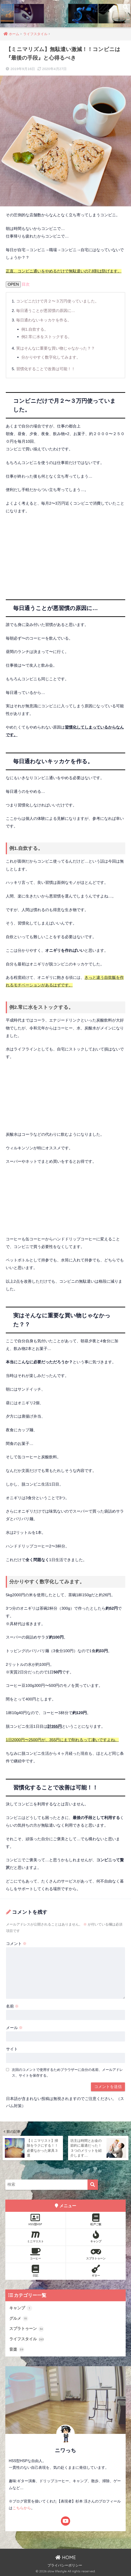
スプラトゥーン (96, 2254)
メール (14, 2028)
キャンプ (96, 2237)
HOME (65, 2557)
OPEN (13, 284)
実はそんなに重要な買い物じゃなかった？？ (55, 348)
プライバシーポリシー (64, 2565)
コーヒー (35, 2254)
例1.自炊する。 (34, 329)
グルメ (18, 2318)
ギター (96, 2271)
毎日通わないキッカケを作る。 (43, 320)
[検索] (92, 2184)
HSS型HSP (35, 2219)
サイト (12, 2049)
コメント (16, 1943)
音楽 (17, 2349)
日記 (35, 2271)
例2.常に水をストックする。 (46, 337)
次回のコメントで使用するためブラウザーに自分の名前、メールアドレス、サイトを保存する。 (67, 2072)
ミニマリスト (35, 2237)
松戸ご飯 (96, 2219)
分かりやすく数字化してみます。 (50, 357)
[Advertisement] (65, 553)
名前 (12, 2006)
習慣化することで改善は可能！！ (45, 369)
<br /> (20, 1094)
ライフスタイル (26, 2339)
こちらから (21, 2508)
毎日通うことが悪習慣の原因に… (45, 310)
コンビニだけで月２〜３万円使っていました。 (57, 301)
